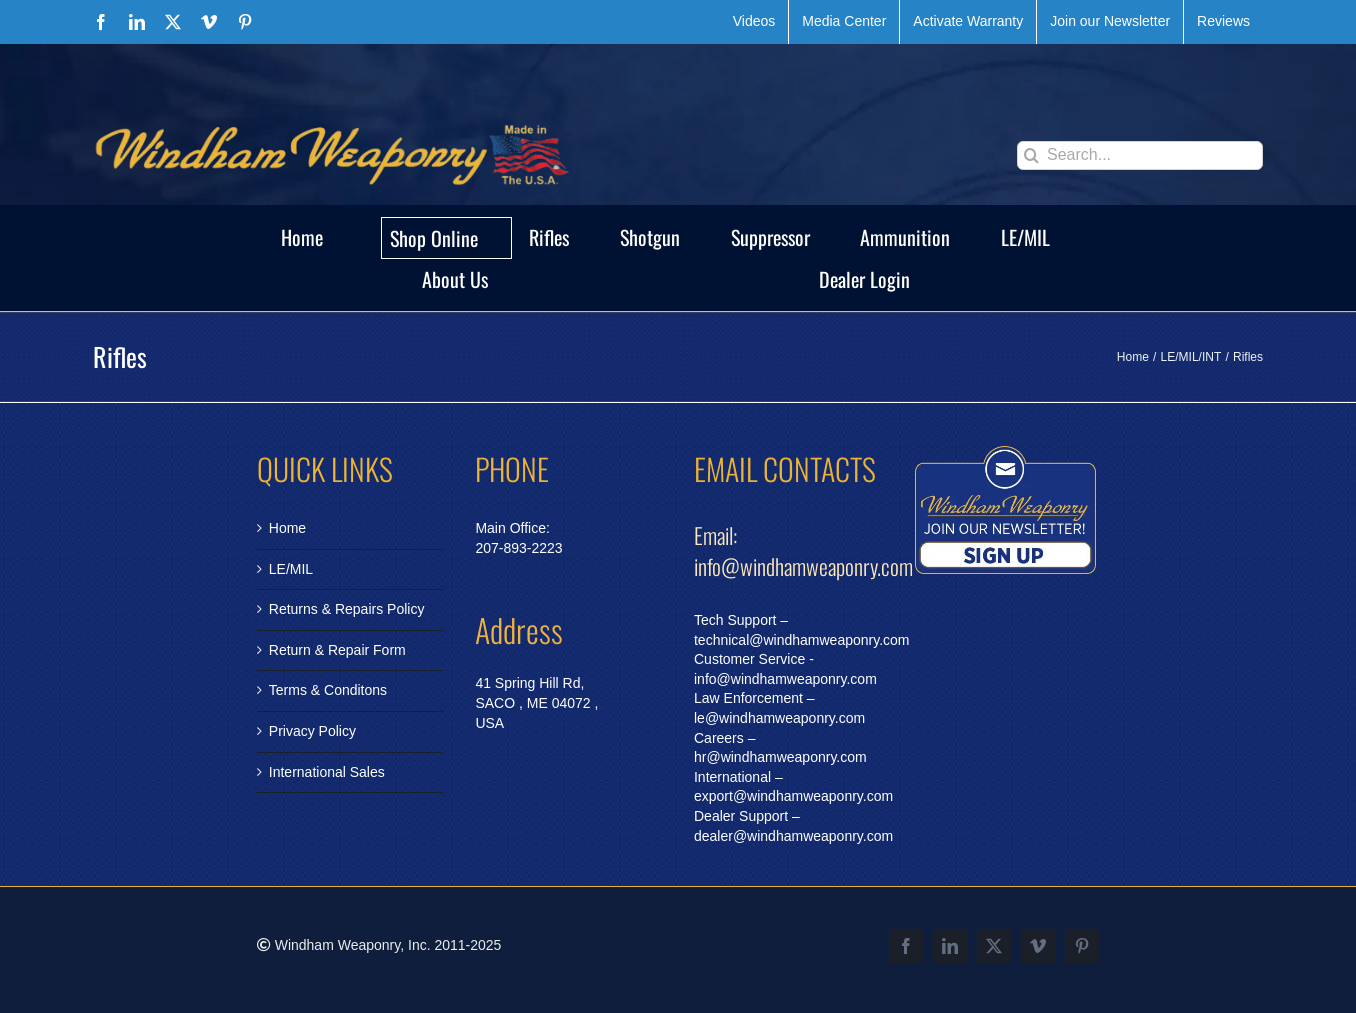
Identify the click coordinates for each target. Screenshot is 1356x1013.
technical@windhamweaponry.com (802, 640)
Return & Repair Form (337, 650)
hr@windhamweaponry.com (780, 757)
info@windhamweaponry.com (785, 679)
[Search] (1031, 155)
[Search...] (1140, 155)
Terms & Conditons (328, 690)
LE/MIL (291, 569)
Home (287, 528)
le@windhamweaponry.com (779, 718)
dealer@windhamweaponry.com (793, 836)
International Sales (327, 772)
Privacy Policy (312, 731)
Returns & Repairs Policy (347, 609)
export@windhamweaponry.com (793, 796)
